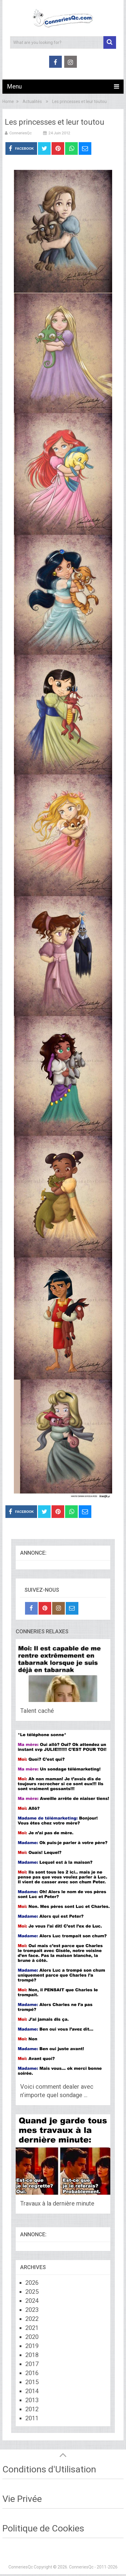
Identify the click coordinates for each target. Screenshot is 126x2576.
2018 (32, 2355)
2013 (32, 2400)
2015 (32, 2382)
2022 (32, 2318)
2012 (32, 2409)
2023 (32, 2309)
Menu (14, 86)
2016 (32, 2373)
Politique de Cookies (43, 2528)
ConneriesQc (20, 133)
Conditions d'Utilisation (49, 2469)
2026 (32, 2282)
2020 (32, 2336)
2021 (32, 2327)
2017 (32, 2364)
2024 (32, 2300)
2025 (32, 2291)
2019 (32, 2346)
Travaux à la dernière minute (57, 2203)
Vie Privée (22, 2498)
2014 (32, 2391)
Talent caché (37, 1710)
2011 (32, 2418)
